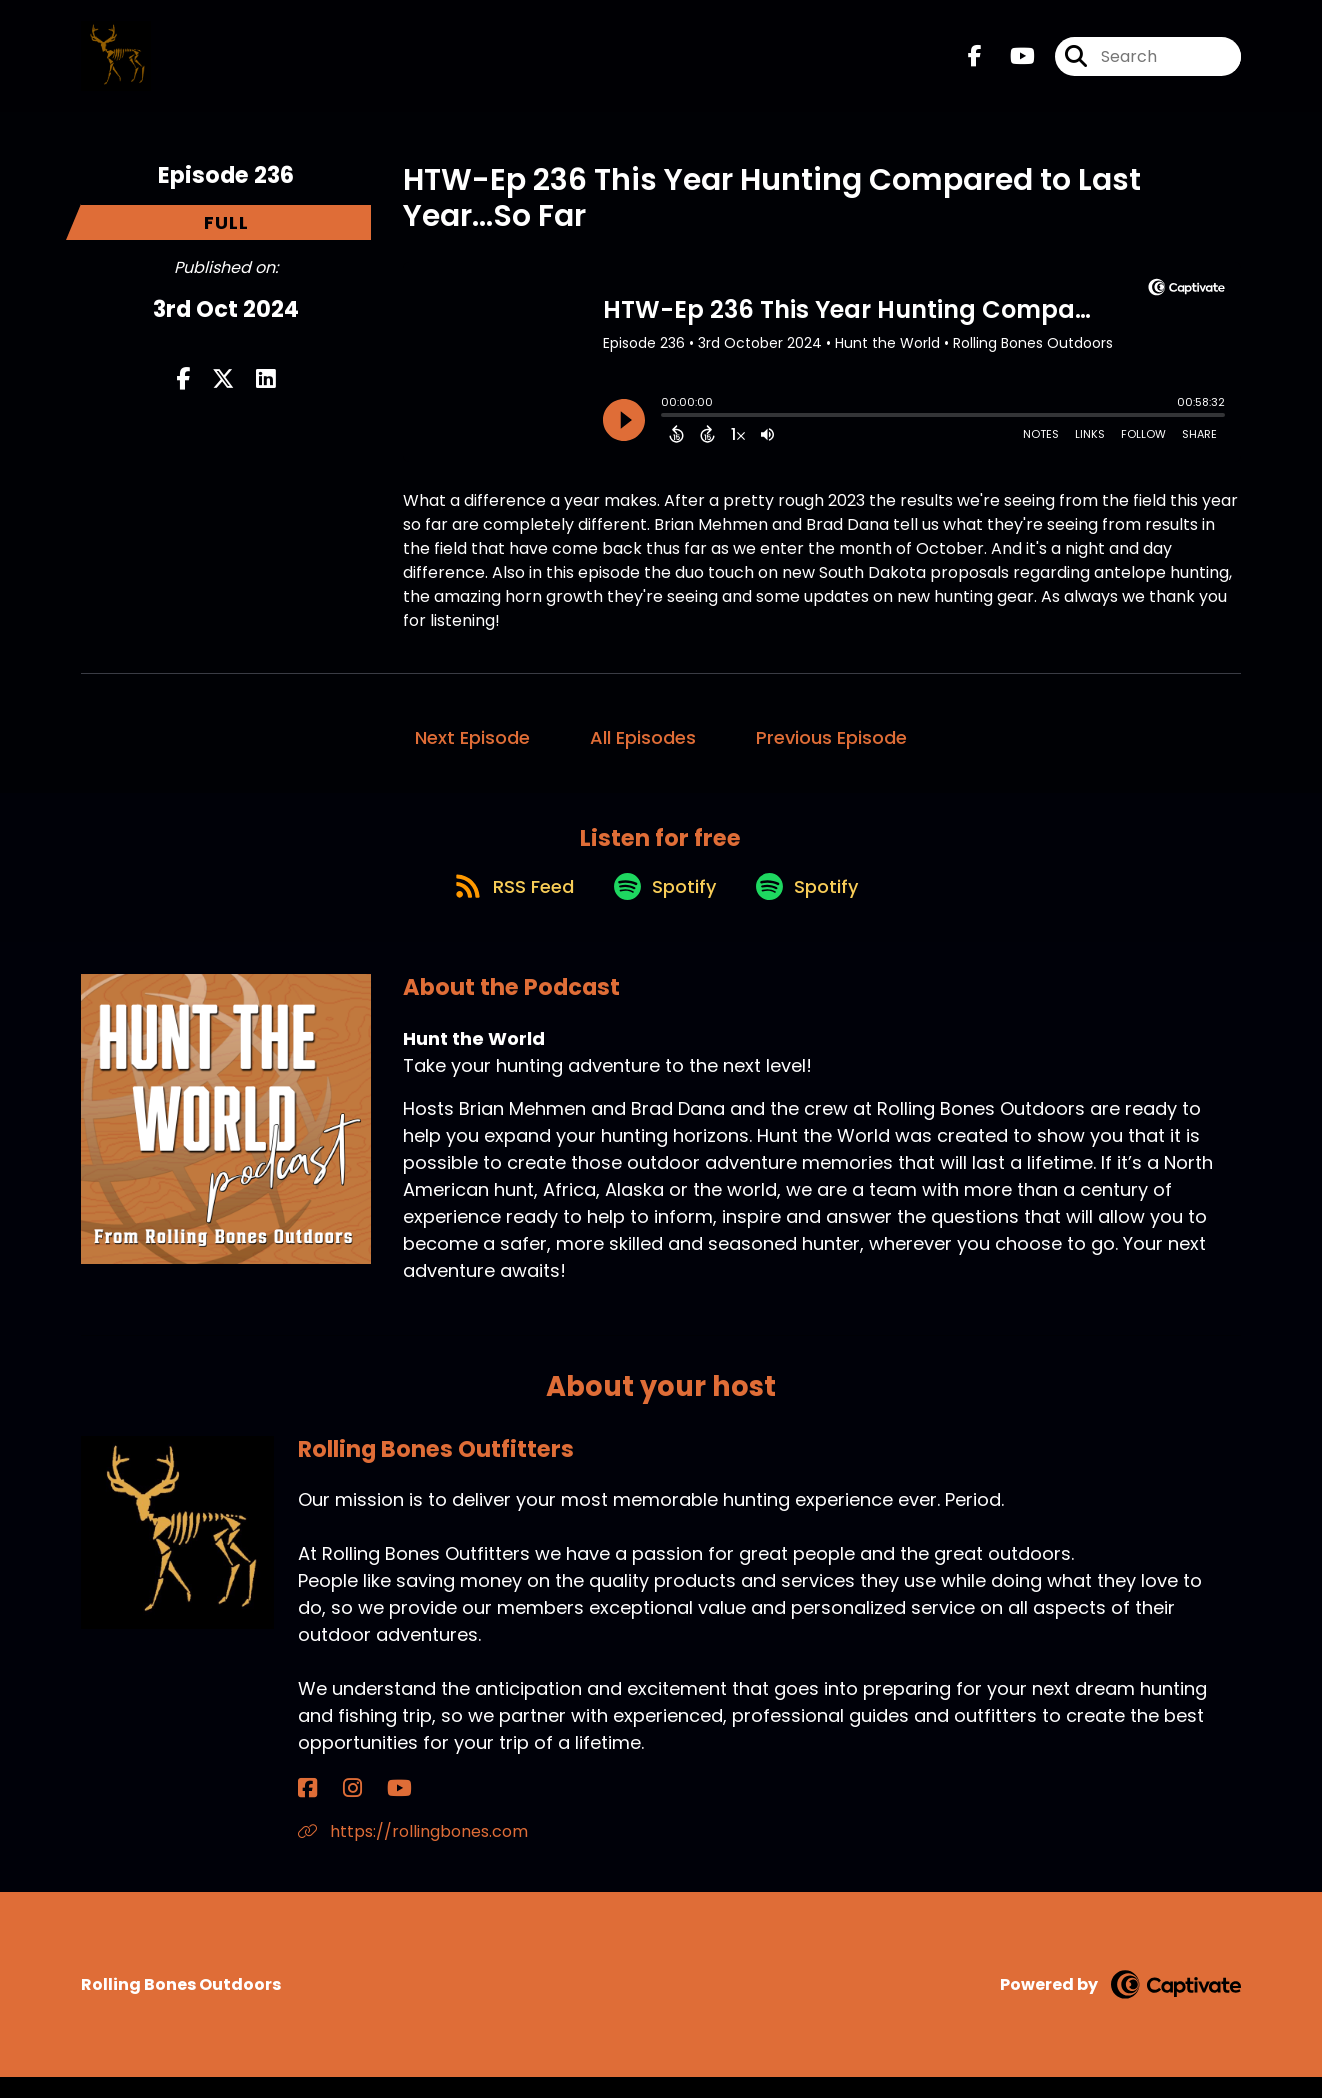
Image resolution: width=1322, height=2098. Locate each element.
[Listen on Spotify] (660, 905)
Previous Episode (831, 737)
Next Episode (472, 737)
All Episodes (643, 737)
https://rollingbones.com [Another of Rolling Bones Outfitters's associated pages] (413, 1852)
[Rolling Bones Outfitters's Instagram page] (330, 1809)
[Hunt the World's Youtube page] (1010, 65)
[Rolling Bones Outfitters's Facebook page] (307, 1809)
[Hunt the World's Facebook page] (975, 65)
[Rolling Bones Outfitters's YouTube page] (356, 1809)
